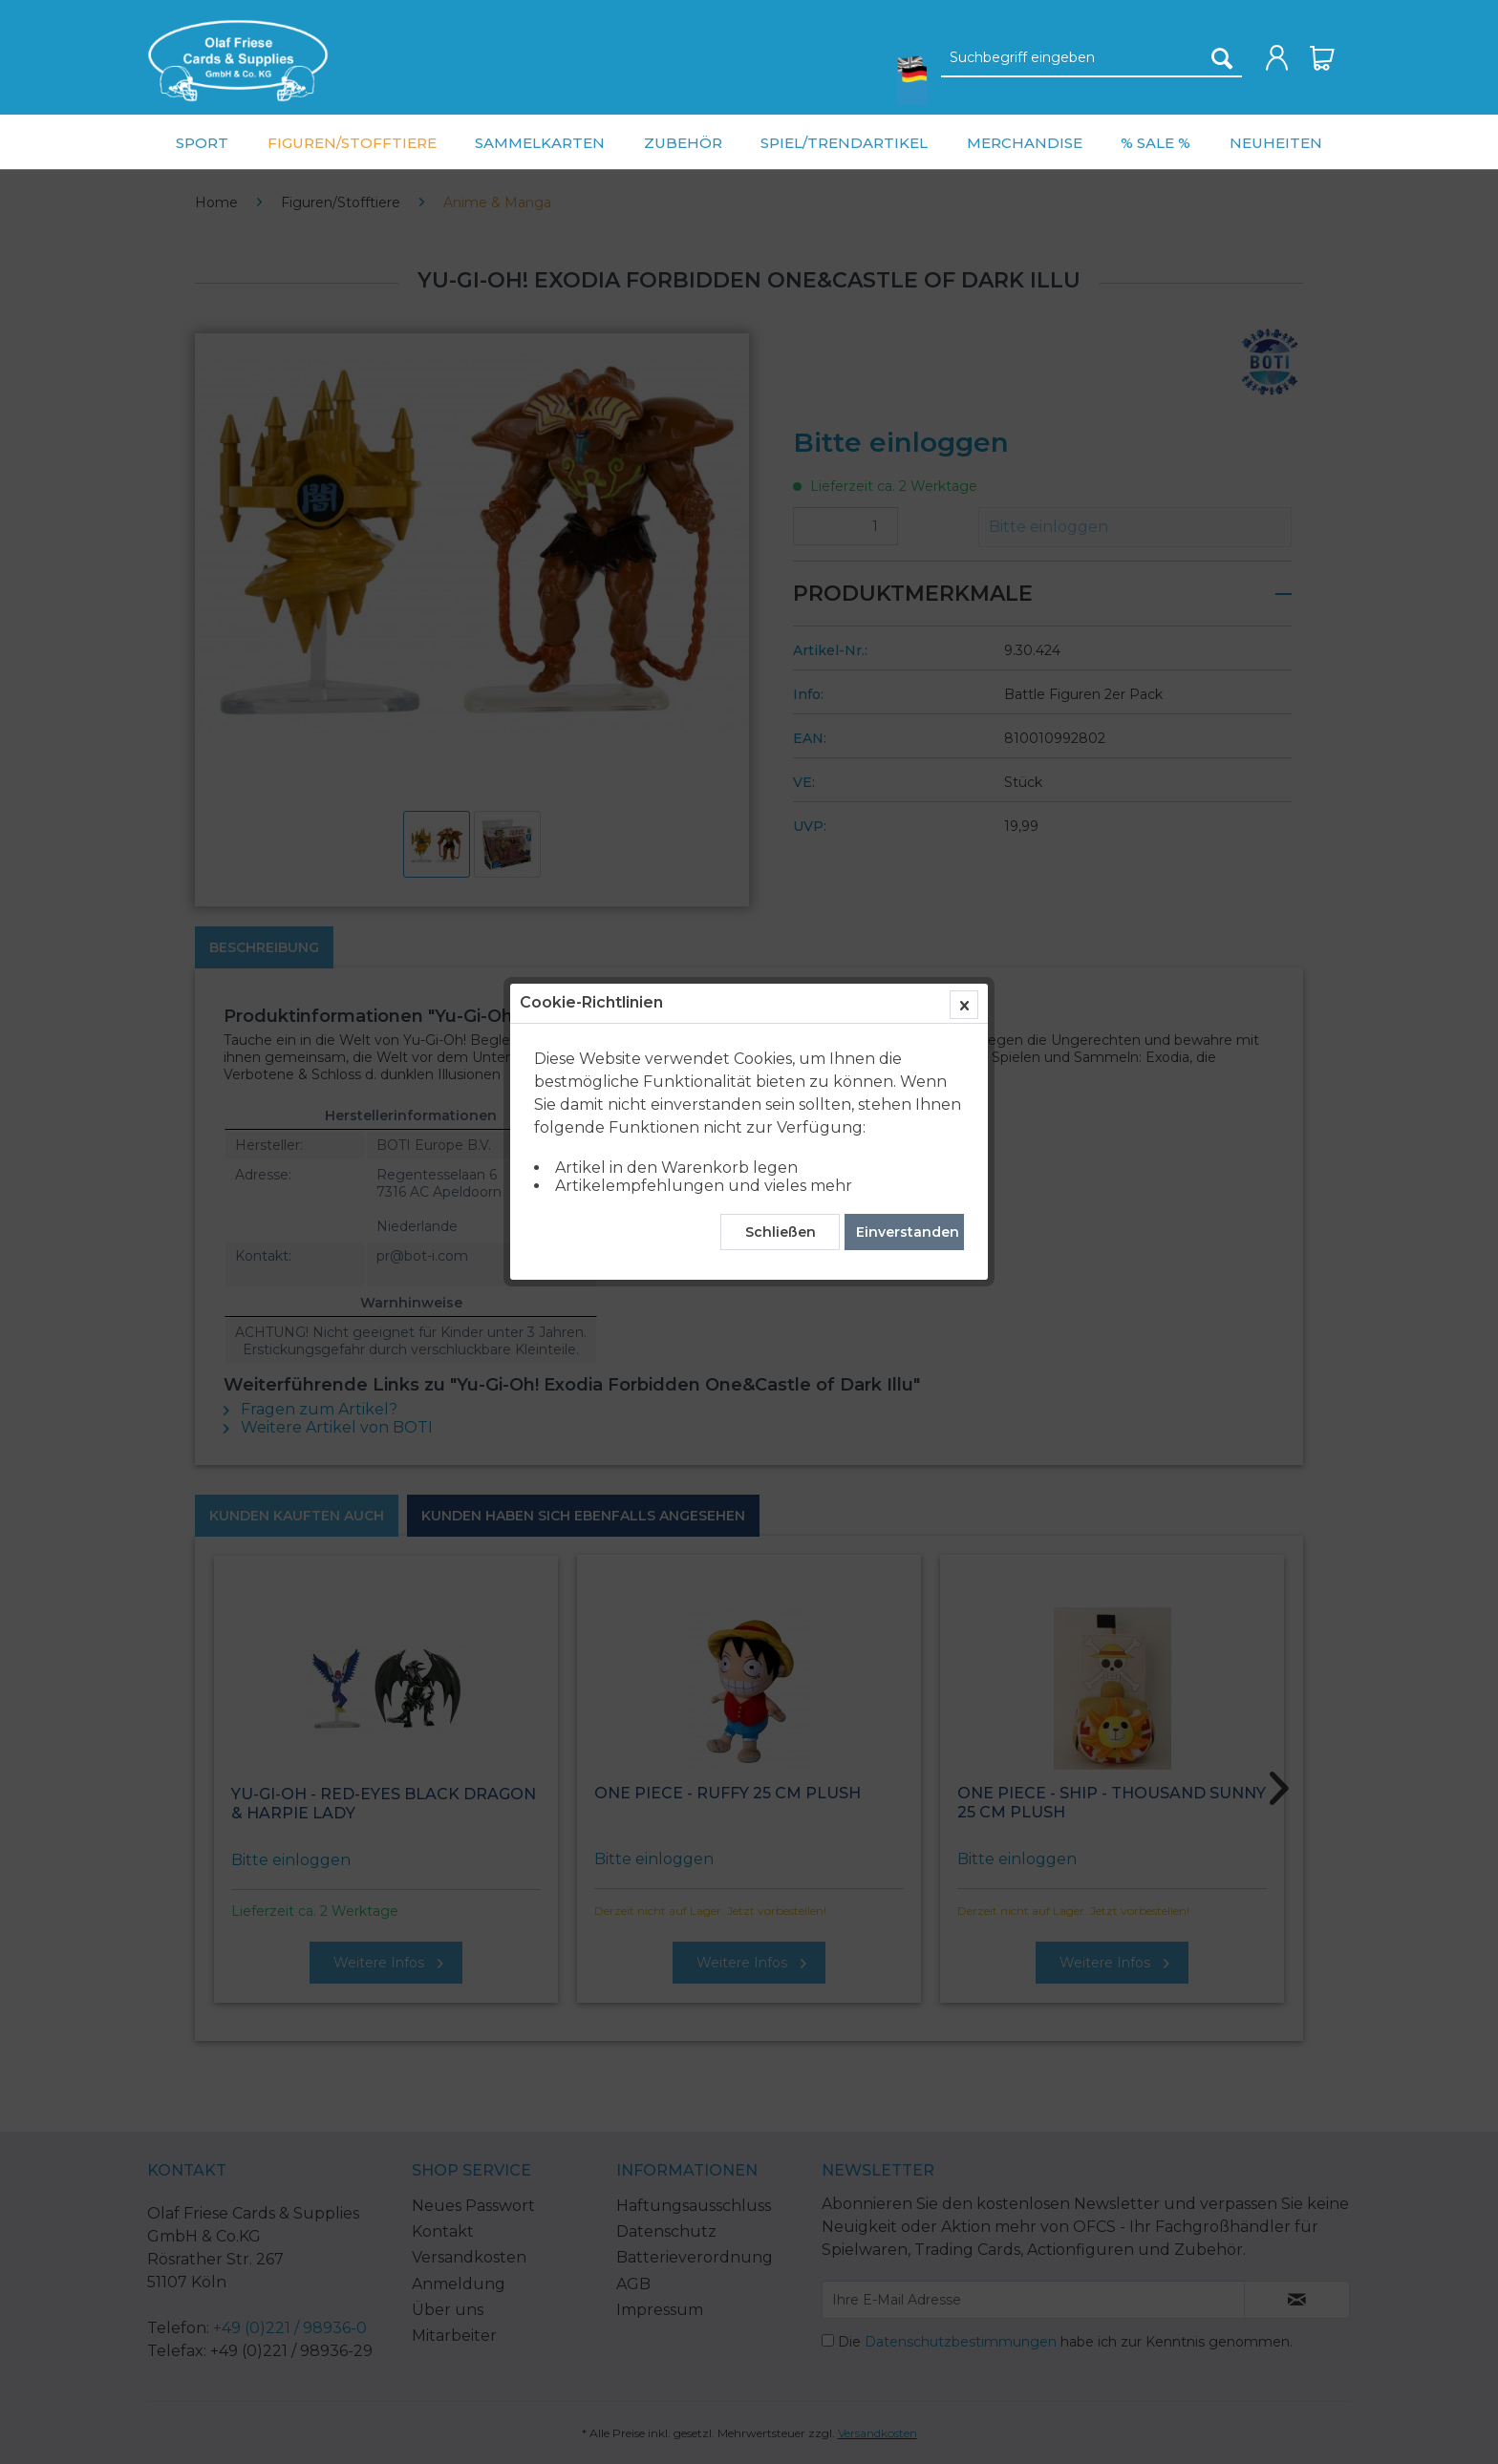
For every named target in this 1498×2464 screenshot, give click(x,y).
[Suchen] (1222, 58)
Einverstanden (907, 444)
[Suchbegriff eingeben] (1091, 58)
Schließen (780, 444)
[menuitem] (238, 60)
